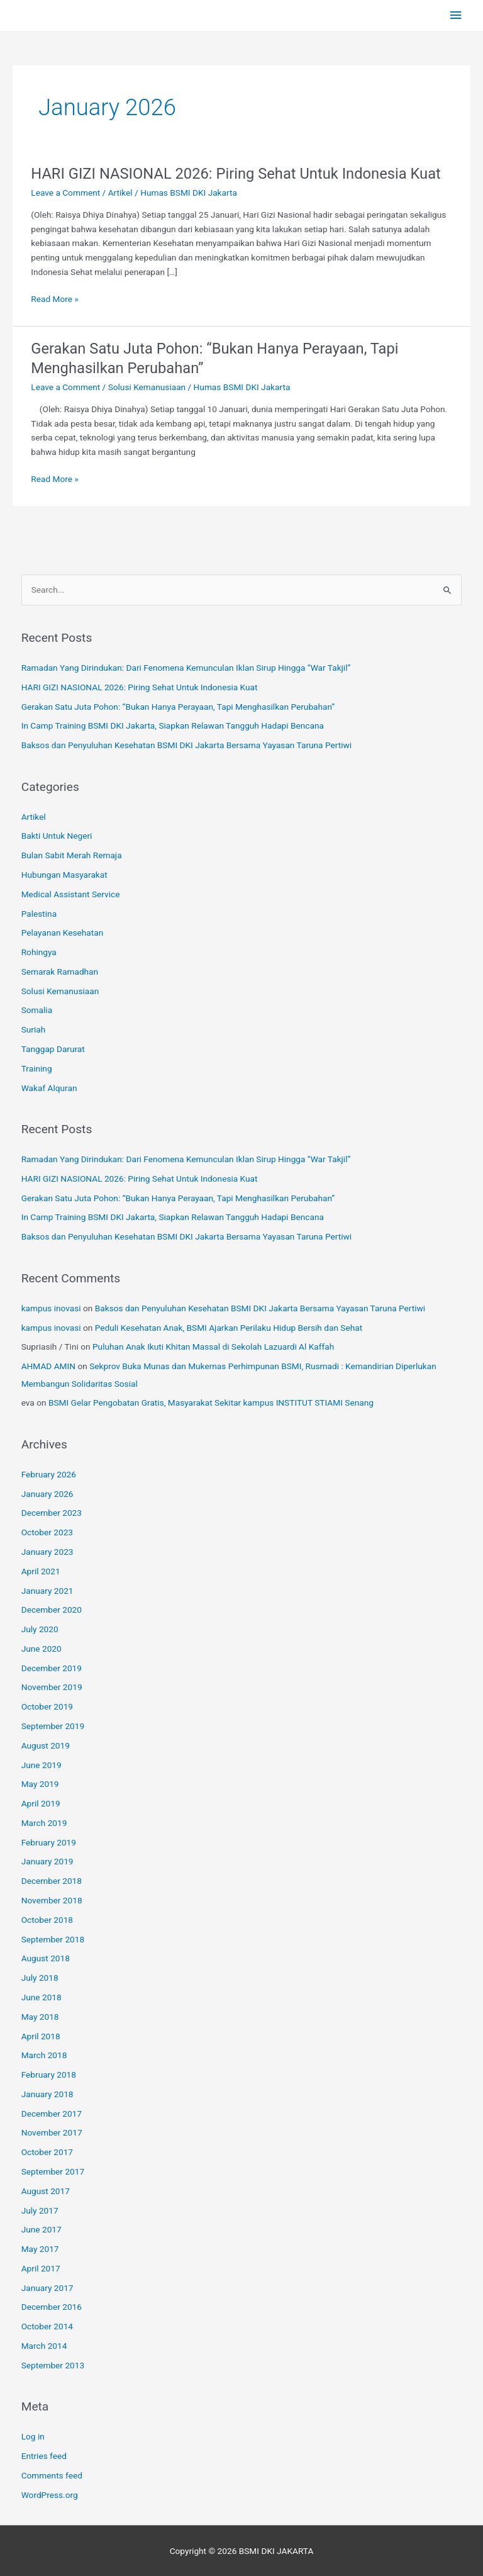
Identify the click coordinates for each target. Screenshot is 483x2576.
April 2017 (40, 2268)
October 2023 (47, 1532)
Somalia (36, 1010)
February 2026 (48, 1474)
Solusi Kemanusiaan (147, 387)
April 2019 (40, 1803)
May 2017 (40, 2249)
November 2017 (51, 2132)
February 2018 (48, 2074)
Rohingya (39, 952)
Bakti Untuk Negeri (56, 836)
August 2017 (45, 2191)
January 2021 (47, 1591)
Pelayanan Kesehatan (62, 932)
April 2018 (40, 2036)
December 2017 (51, 2113)
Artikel (120, 193)
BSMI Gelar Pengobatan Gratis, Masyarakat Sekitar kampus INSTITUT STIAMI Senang (211, 1402)
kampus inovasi (51, 1308)
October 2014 (47, 2326)
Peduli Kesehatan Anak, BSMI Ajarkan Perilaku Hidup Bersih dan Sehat (228, 1328)
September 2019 (52, 1726)
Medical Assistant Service (70, 894)
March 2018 (44, 2055)
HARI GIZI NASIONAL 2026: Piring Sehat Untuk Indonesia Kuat (236, 173)
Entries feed (44, 2456)
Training (36, 1068)
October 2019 (47, 1706)
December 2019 (51, 1668)
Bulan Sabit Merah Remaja (71, 855)
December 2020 (51, 1609)
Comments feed (51, 2475)
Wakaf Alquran (49, 1088)
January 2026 (47, 1494)
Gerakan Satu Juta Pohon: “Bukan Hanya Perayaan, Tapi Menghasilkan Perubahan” (178, 707)
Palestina (39, 914)
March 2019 (44, 1823)
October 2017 (47, 2152)
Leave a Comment (65, 193)
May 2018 (40, 2017)
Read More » (55, 298)
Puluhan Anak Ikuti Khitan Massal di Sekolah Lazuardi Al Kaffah (213, 1346)
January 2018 (47, 2094)
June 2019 (41, 1765)
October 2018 (47, 1920)
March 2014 (44, 2346)
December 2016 (51, 2307)
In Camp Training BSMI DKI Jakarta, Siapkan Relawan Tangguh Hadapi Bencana (172, 725)
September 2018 (52, 1939)
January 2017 (47, 2288)
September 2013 (52, 2365)
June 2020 (41, 1649)
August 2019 (45, 1745)
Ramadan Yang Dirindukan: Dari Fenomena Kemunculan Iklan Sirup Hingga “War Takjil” (186, 668)
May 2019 (40, 1784)
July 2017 (39, 2210)
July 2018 (39, 1978)
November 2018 (51, 1900)
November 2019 (51, 1687)
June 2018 (41, 1997)
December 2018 (51, 1881)
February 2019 (48, 1842)
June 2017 (41, 2229)
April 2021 (40, 1571)
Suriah (33, 1029)
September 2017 (52, 2171)
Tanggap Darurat (53, 1049)
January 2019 (47, 1861)
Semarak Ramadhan (59, 971)
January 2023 (47, 1552)
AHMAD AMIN (48, 1366)
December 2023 (51, 1513)
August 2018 (45, 1958)
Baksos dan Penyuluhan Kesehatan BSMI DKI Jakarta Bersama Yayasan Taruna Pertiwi (186, 745)
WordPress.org (49, 2495)
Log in (33, 2436)
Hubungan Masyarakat (64, 875)
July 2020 (39, 1629)
